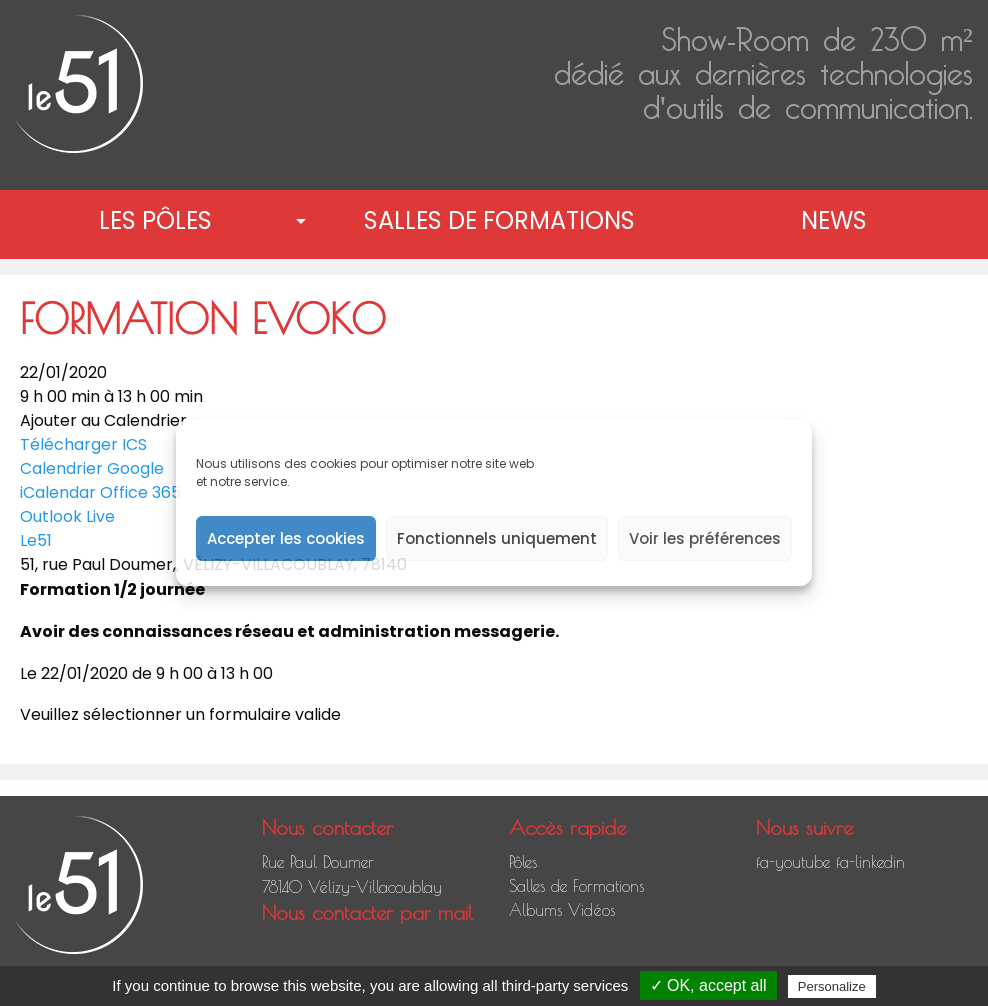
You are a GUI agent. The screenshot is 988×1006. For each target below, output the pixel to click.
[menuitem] (159, 221)
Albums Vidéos (562, 910)
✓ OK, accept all (708, 985)
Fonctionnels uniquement (497, 538)
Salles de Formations (499, 220)
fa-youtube (793, 862)
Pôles (523, 862)
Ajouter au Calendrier (103, 421)
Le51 (36, 540)
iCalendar (58, 492)
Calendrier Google (92, 468)
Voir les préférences (705, 538)
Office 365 (140, 492)
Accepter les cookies (286, 538)
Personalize (832, 986)
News (834, 220)
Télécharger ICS (83, 444)
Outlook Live (67, 516)
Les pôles (155, 220)
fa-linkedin (870, 862)
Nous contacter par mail (367, 912)
